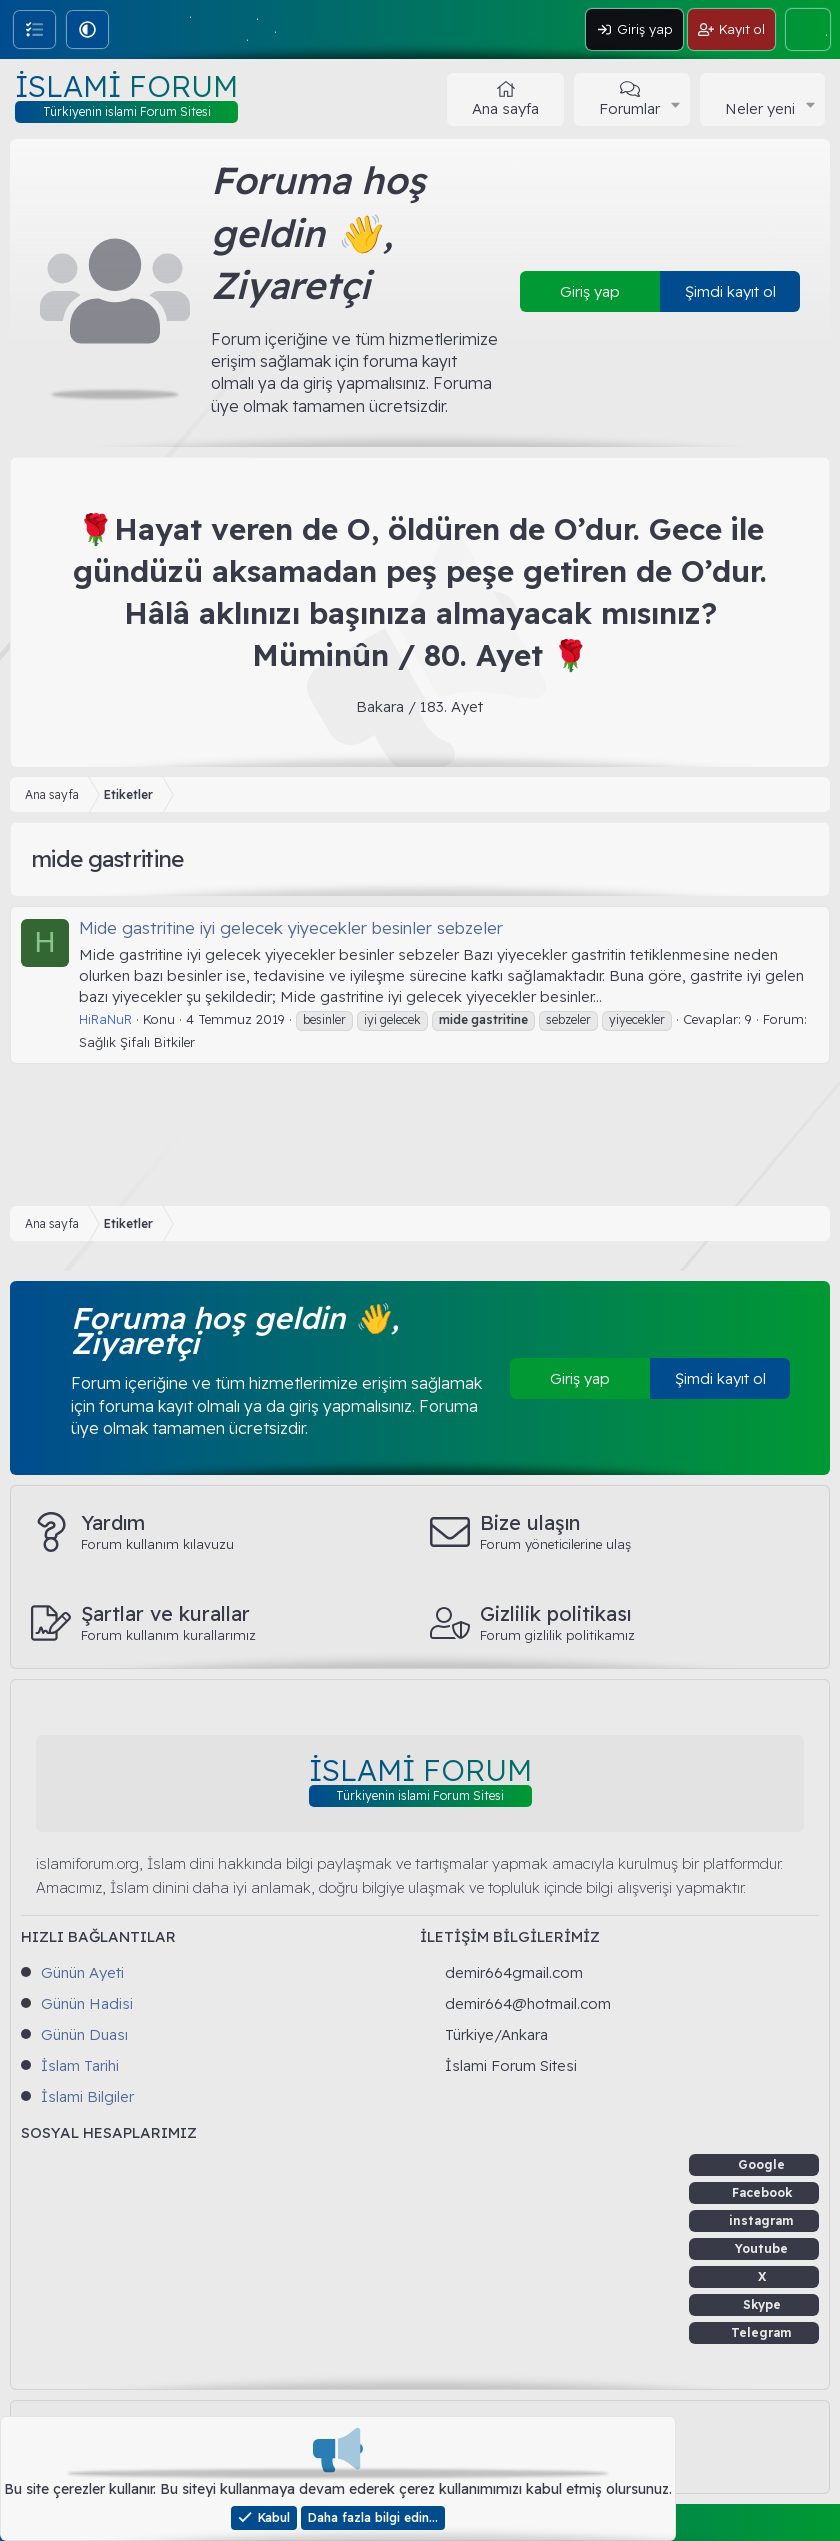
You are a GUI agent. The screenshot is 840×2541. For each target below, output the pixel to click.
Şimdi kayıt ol (730, 291)
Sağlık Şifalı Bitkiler (137, 1042)
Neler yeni (760, 108)
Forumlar (629, 108)
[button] (87, 29)
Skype (762, 2304)
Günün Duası (84, 2034)
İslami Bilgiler (87, 2096)
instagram (761, 2220)
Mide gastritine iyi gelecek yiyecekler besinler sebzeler (291, 927)
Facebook (762, 2192)
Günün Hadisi (87, 2003)
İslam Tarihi (80, 2065)
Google (761, 2164)
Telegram (761, 2332)
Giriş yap (590, 291)
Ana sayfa (505, 108)
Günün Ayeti (82, 1972)
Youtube (761, 2248)
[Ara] (808, 29)
